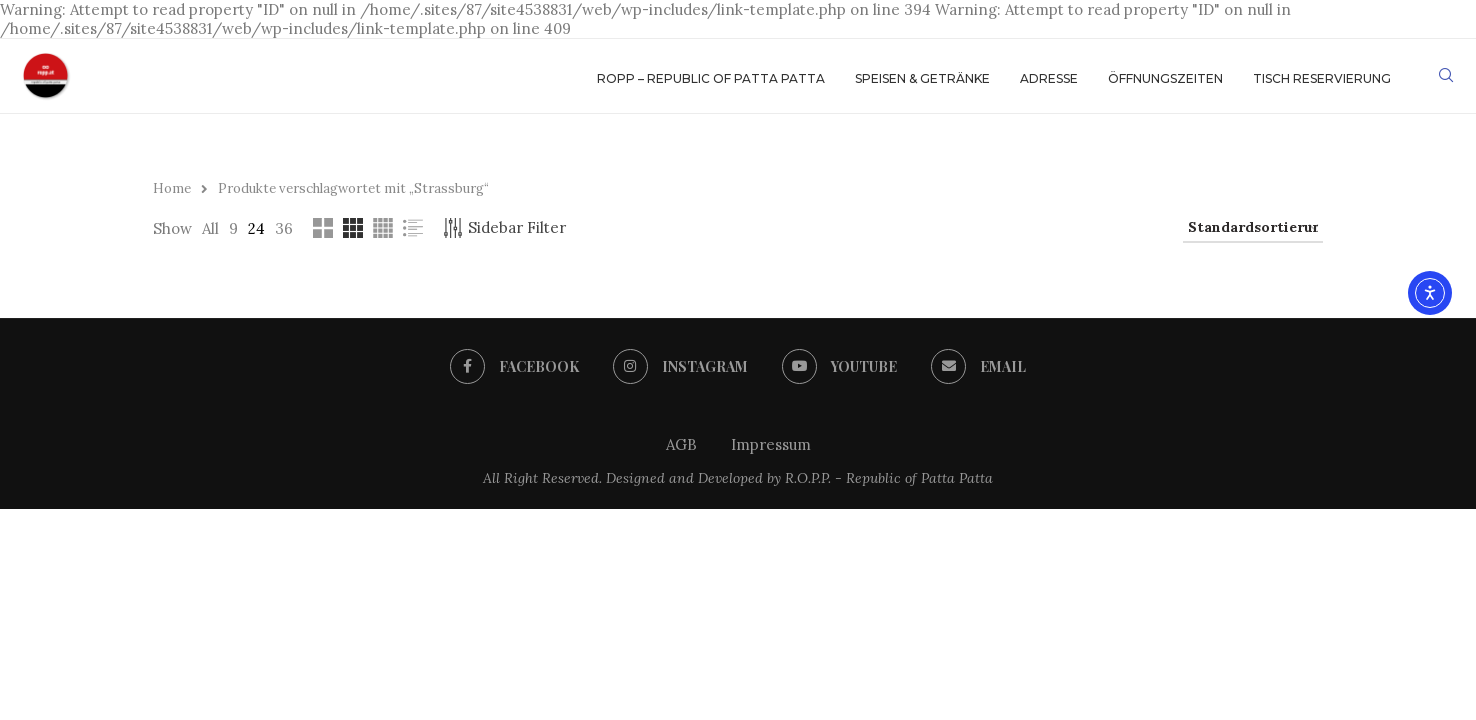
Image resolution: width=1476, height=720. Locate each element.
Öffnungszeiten (1165, 78)
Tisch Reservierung (1322, 78)
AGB (681, 444)
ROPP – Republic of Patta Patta (711, 78)
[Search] (1446, 79)
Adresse (1049, 78)
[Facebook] (513, 367)
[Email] (980, 367)
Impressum (771, 444)
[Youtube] (840, 367)
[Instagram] (680, 367)
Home (172, 188)
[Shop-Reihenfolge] (1253, 228)
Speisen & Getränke (922, 78)
